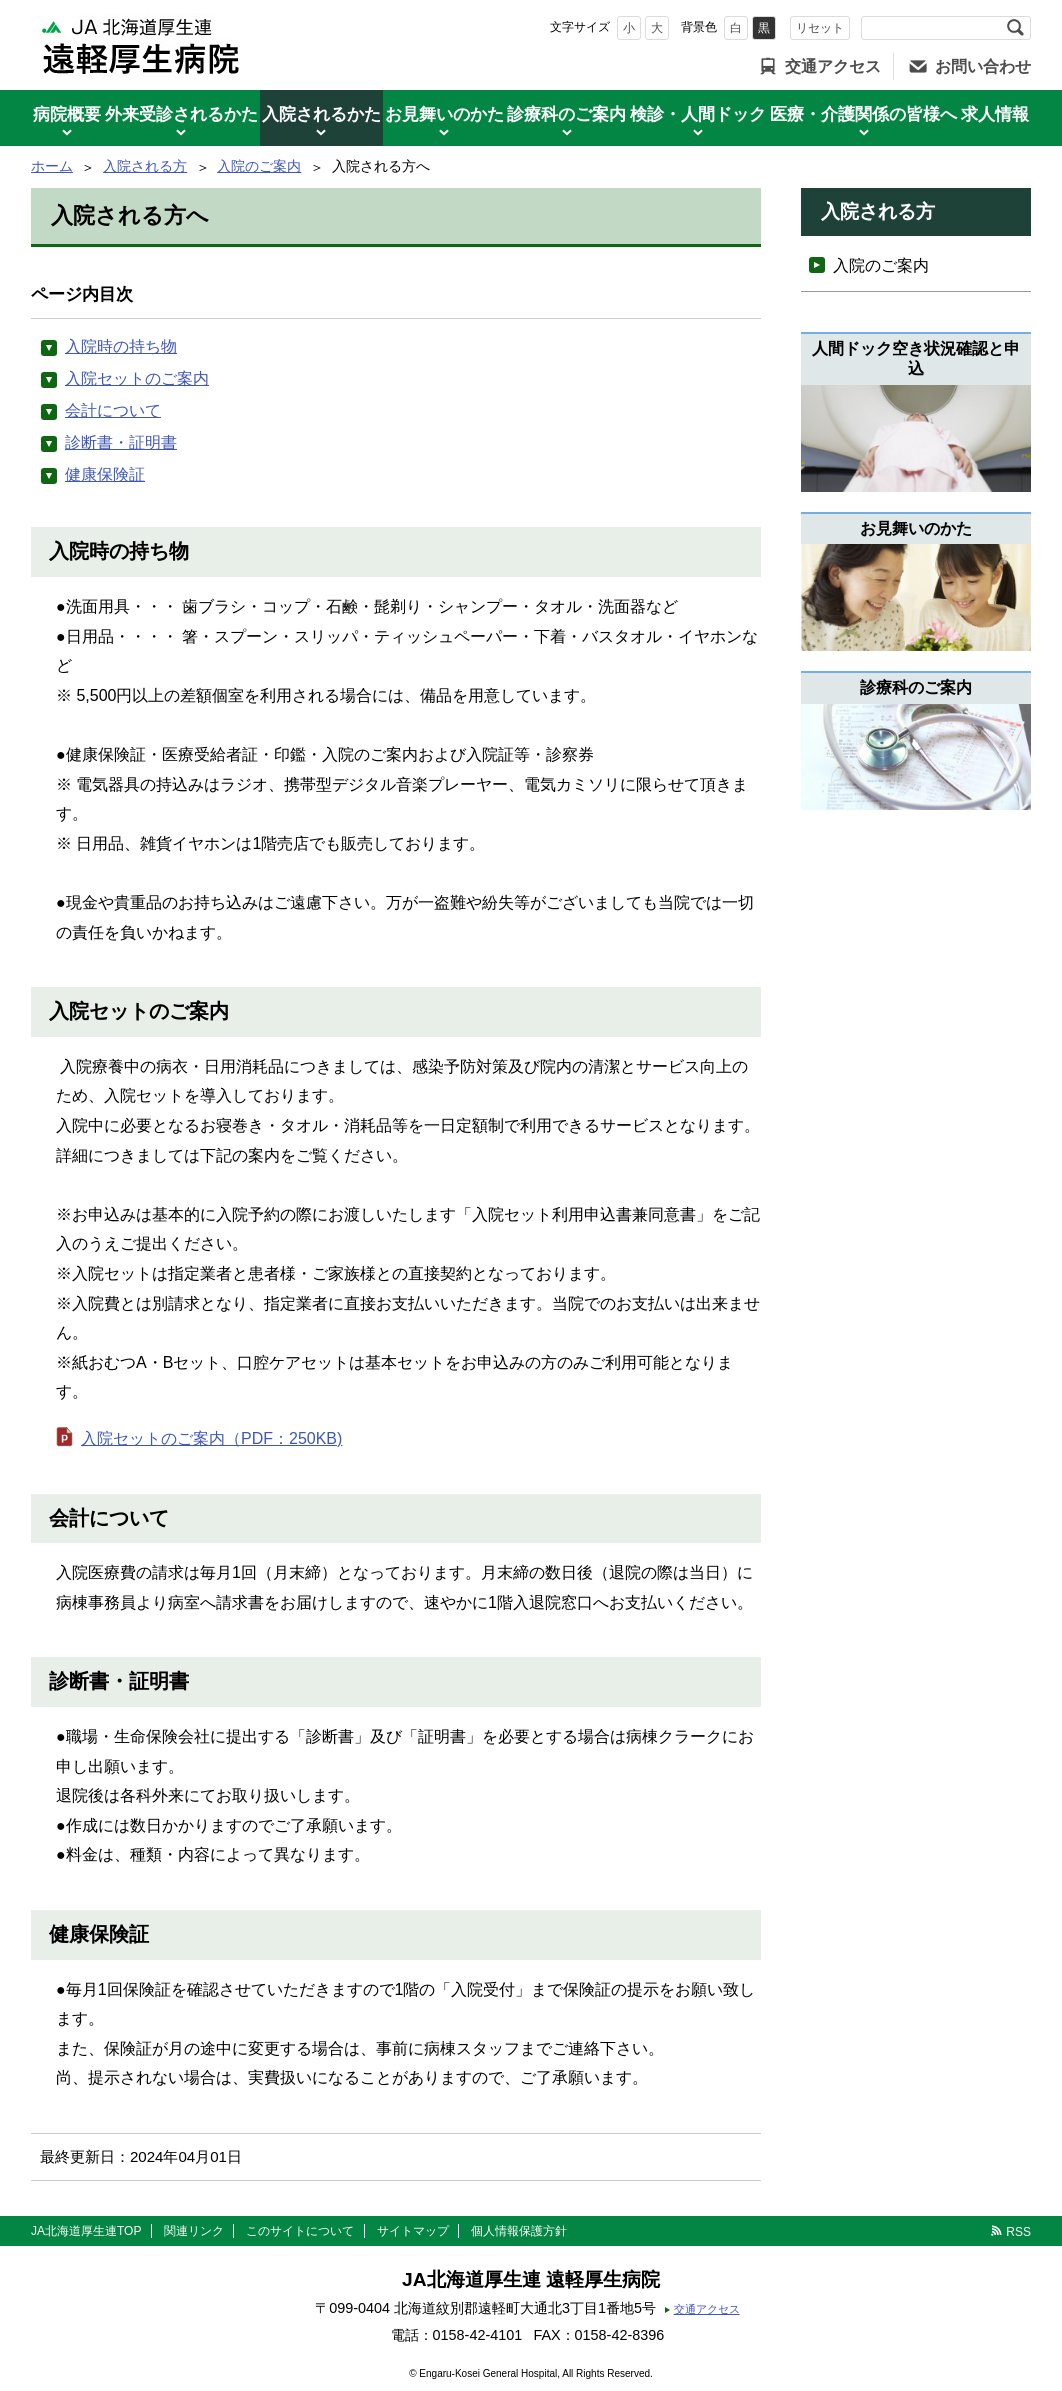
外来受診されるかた (181, 114)
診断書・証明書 (121, 442)
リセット (820, 28)
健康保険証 (105, 474)
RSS (1018, 2232)
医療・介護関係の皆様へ (863, 114)
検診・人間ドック (698, 114)
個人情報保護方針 (519, 2231)
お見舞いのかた (444, 114)
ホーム (52, 166)
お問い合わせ (983, 66)
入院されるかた (321, 114)
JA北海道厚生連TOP (86, 2231)
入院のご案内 (259, 166)
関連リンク (194, 2231)
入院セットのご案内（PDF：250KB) (211, 1438)
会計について (113, 410)
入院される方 (145, 166)
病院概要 (67, 114)
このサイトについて (300, 2231)
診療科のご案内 (566, 114)
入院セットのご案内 (137, 378)
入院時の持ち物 (121, 346)
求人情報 (995, 114)
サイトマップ (413, 2231)
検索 (1015, 28)
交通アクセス (833, 66)
